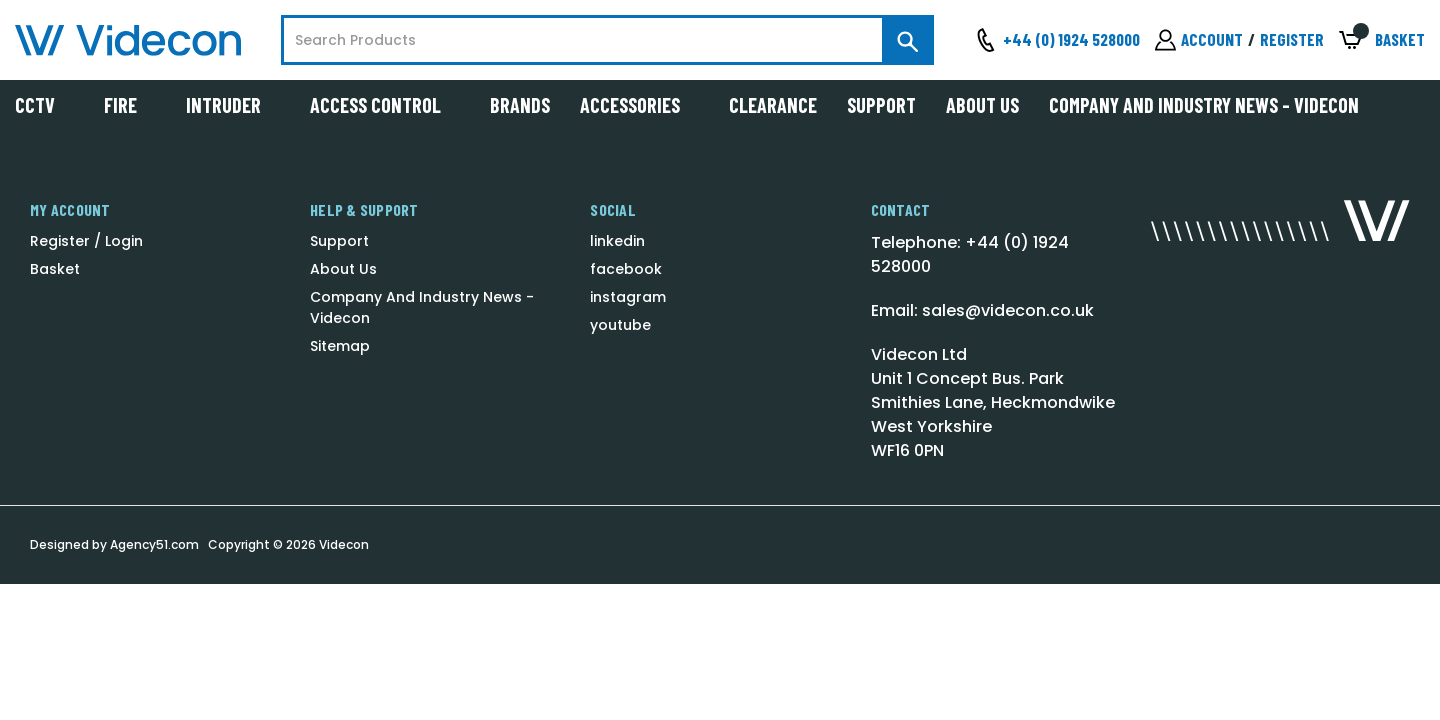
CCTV (44, 105)
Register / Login (86, 241)
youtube (620, 325)
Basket (55, 269)
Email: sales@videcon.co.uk (982, 310)
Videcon (344, 544)
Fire (130, 105)
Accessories (639, 105)
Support (881, 105)
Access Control (385, 105)
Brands (520, 105)
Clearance (773, 105)
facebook (626, 269)
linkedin (617, 241)
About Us (982, 105)
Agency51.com (154, 544)
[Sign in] (1199, 40)
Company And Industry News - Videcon (1204, 105)
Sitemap (340, 346)
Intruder (233, 105)
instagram (628, 297)
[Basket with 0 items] (1382, 40)
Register (1292, 39)
